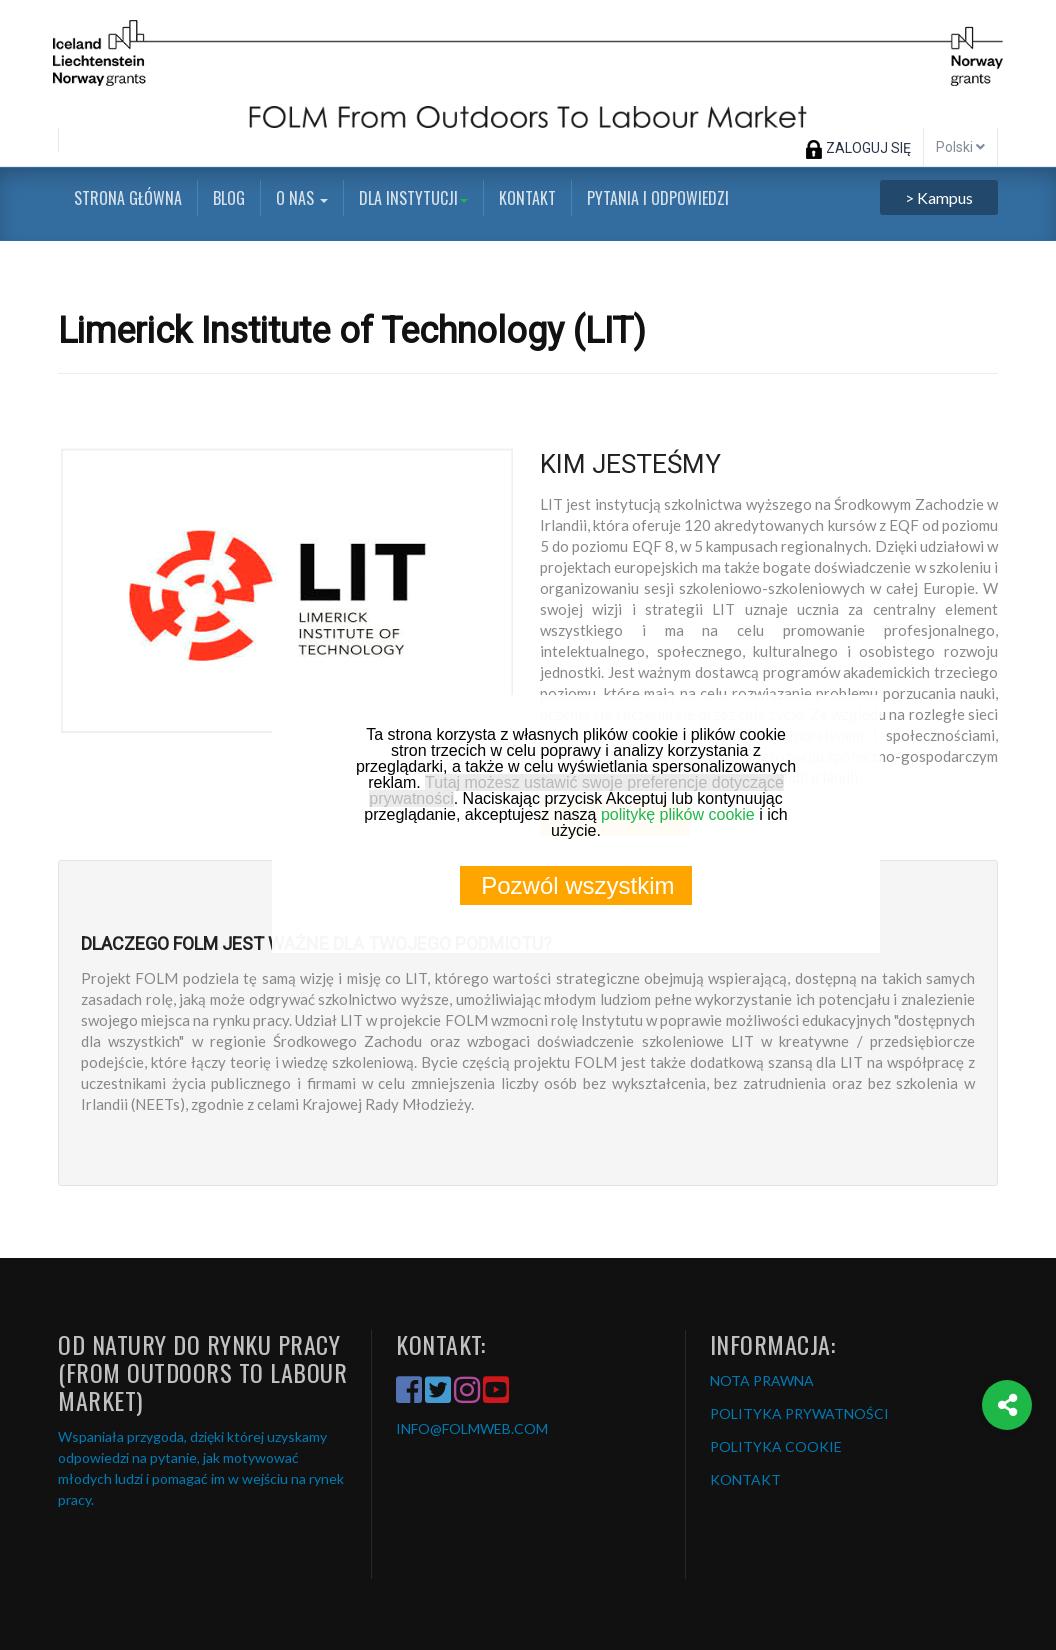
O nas (302, 198)
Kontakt (527, 198)
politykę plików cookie (678, 814)
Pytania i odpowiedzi (658, 198)
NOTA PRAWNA (762, 1380)
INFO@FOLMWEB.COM (472, 1428)
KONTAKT (745, 1479)
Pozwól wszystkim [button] (577, 885)
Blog (229, 198)
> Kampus (939, 197)
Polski (960, 147)
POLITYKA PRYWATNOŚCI (799, 1413)
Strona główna (128, 198)
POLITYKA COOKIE (776, 1446)
